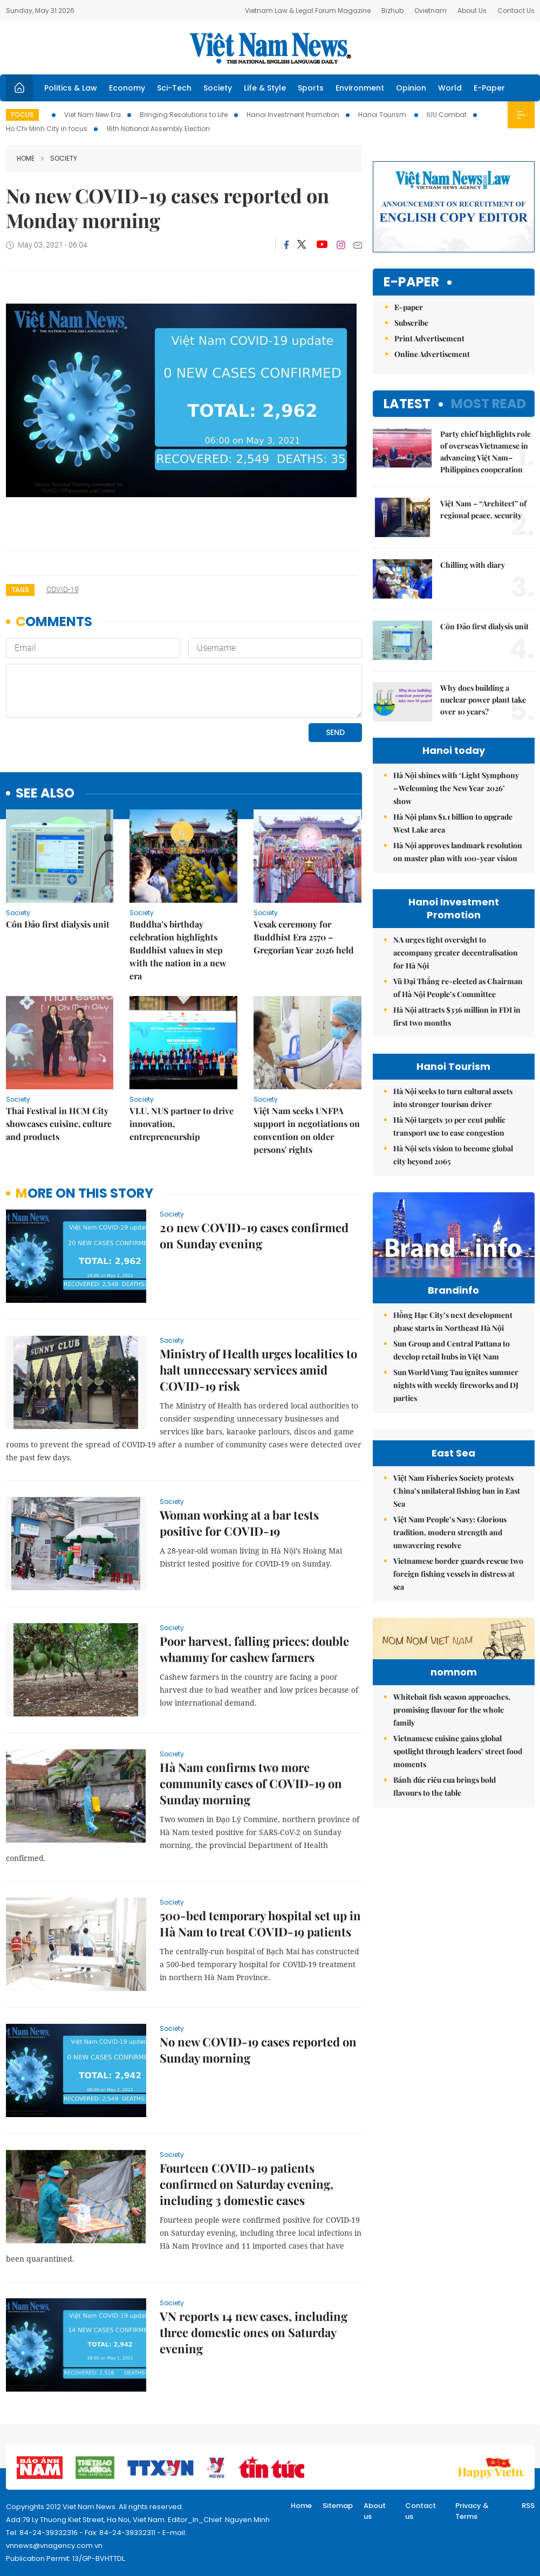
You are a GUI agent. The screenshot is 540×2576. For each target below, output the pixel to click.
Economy (127, 88)
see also (45, 793)
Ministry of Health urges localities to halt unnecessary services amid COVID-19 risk (258, 1369)
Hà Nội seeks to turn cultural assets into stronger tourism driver (452, 1097)
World (450, 88)
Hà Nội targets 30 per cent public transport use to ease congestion (449, 1126)
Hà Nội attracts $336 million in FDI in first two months (457, 1016)
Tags (20, 590)
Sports (311, 88)
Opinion (411, 88)
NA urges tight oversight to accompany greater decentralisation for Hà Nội (455, 953)
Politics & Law (70, 88)
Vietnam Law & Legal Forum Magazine (308, 10)
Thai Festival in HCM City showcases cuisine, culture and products (59, 1123)
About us (375, 2511)
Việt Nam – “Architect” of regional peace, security (483, 509)
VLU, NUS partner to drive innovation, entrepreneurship (181, 1123)
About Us (472, 10)
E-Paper (489, 88)
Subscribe (411, 323)
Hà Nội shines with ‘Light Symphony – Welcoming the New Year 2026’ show (456, 788)
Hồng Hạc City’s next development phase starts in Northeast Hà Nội (452, 1321)
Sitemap (338, 2506)
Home (26, 158)
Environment (360, 88)
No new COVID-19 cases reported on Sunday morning (258, 2050)
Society (217, 88)
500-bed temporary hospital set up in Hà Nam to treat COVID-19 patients (260, 1923)
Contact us (420, 2511)
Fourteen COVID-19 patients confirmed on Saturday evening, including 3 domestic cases (246, 2184)
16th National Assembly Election (158, 128)
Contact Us (516, 10)
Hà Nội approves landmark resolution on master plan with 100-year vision (457, 851)
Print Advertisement (429, 338)
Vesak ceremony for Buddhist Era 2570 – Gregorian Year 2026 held (304, 937)
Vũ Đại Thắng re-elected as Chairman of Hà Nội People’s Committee (458, 987)
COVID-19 (62, 589)
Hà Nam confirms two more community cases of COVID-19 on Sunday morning (251, 1783)
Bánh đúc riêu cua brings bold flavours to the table (444, 1949)
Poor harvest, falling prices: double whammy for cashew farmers (254, 1649)
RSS (528, 2506)
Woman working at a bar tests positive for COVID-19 (239, 1523)
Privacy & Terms (472, 2511)
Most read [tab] (488, 404)
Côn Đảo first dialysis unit (58, 924)
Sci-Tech (174, 88)
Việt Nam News (270, 48)
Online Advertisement (432, 354)
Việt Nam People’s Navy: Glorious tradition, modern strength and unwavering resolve (450, 1629)
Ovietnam (430, 10)
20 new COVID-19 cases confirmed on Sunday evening (254, 1235)
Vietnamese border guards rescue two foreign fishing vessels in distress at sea (458, 1670)
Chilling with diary (472, 565)
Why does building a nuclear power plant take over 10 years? (483, 700)
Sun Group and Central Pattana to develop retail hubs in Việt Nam (451, 1350)
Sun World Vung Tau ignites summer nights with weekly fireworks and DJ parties (455, 1385)
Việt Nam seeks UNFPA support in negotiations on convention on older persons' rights (307, 1130)
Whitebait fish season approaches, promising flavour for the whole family (451, 1872)
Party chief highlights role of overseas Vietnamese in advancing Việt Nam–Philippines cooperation (485, 452)
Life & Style (265, 88)
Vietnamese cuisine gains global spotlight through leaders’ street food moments (457, 1914)
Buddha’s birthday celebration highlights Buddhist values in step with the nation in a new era (178, 949)
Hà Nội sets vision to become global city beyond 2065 (453, 1154)
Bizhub (392, 10)
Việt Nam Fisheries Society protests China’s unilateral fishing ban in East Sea (456, 1587)
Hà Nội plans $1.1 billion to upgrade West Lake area (452, 823)
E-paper (411, 282)
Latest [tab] (407, 404)
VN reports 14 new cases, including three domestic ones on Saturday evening (253, 2332)
